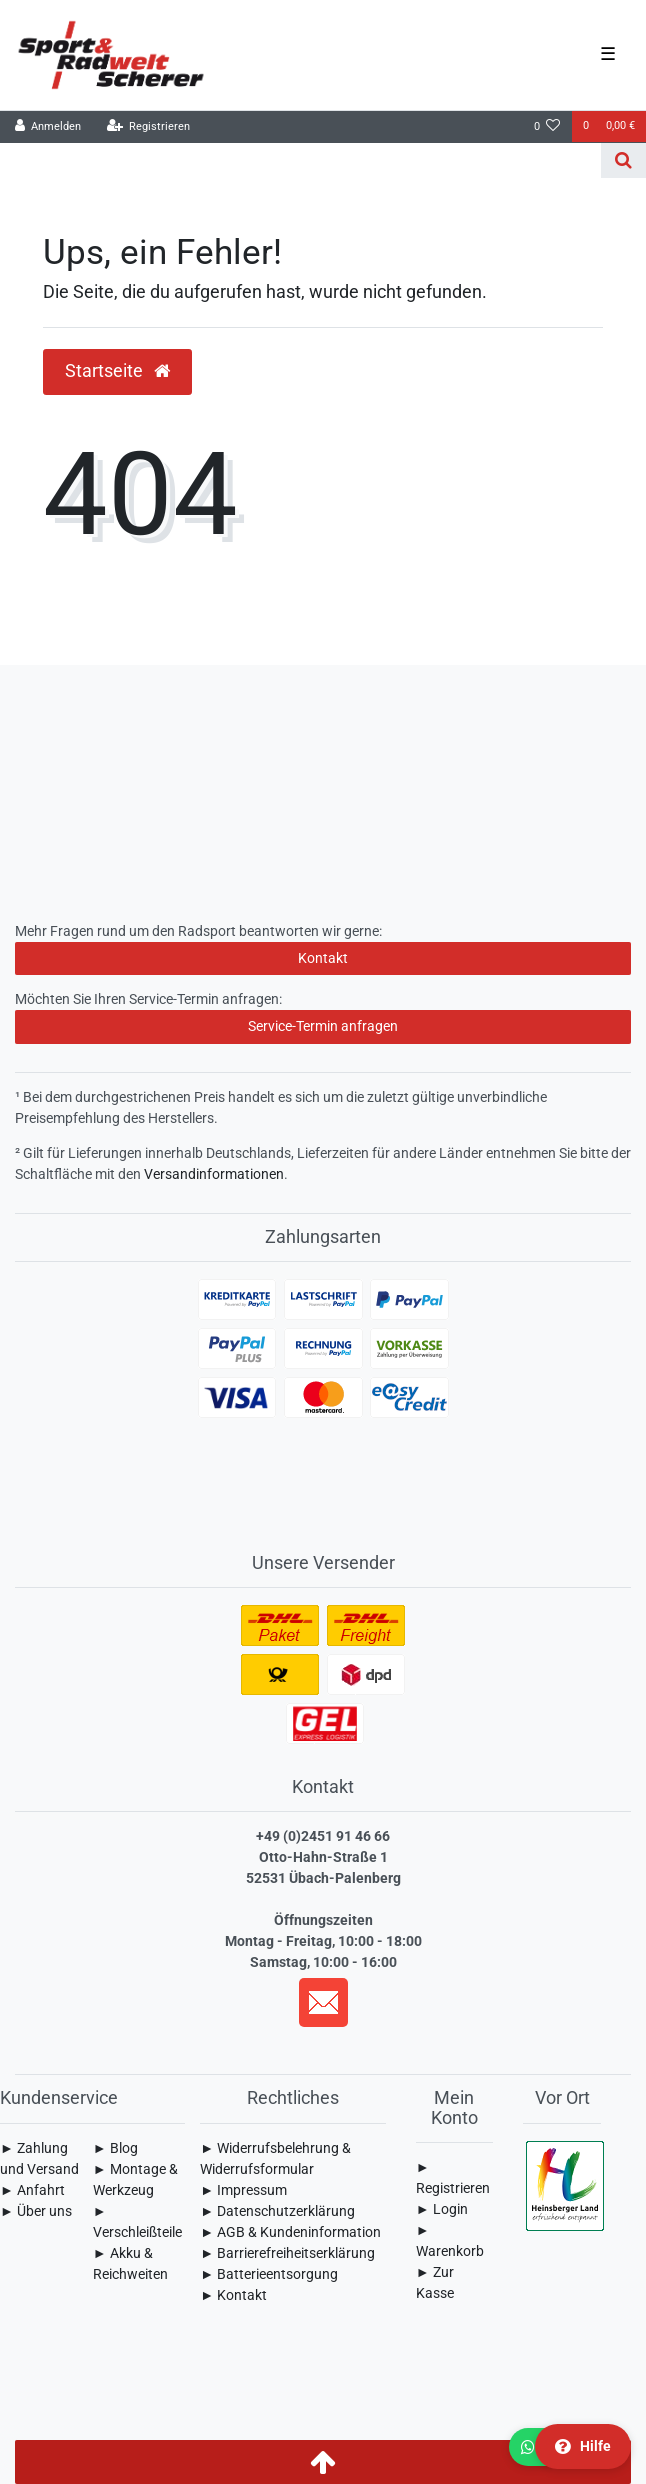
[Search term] (300, 160)
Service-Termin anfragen (323, 1026)
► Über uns (36, 2211)
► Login (442, 2209)
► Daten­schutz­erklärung (277, 2211)
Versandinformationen (214, 1174)
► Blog (115, 2148)
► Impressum (243, 2190)
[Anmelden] (48, 127)
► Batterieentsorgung (269, 2274)
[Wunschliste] (547, 127)
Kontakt (323, 958)
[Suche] (623, 160)
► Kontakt (233, 2295)
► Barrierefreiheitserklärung (287, 2253)
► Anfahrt (32, 2190)
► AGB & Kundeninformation (290, 2232)
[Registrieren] (148, 127)
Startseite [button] (117, 371)
